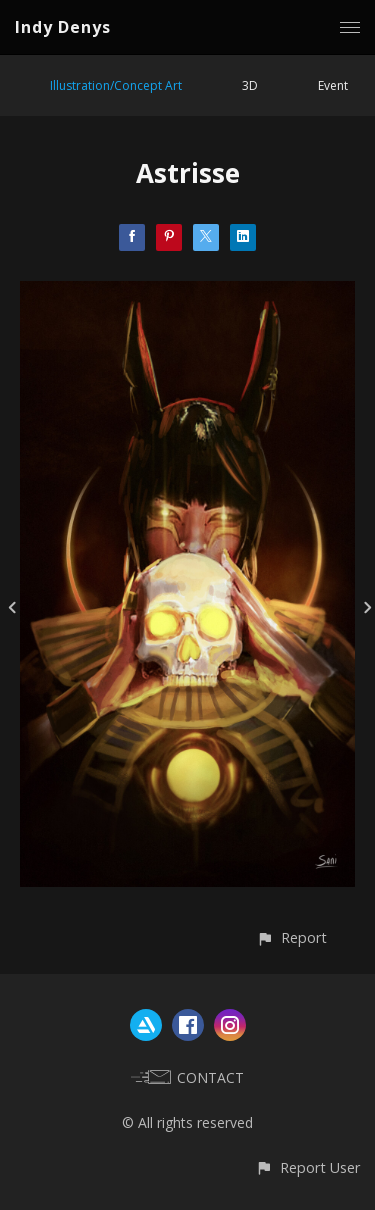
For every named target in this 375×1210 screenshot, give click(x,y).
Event (333, 85)
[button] (291, 937)
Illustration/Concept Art (116, 85)
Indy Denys (63, 27)
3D (250, 85)
